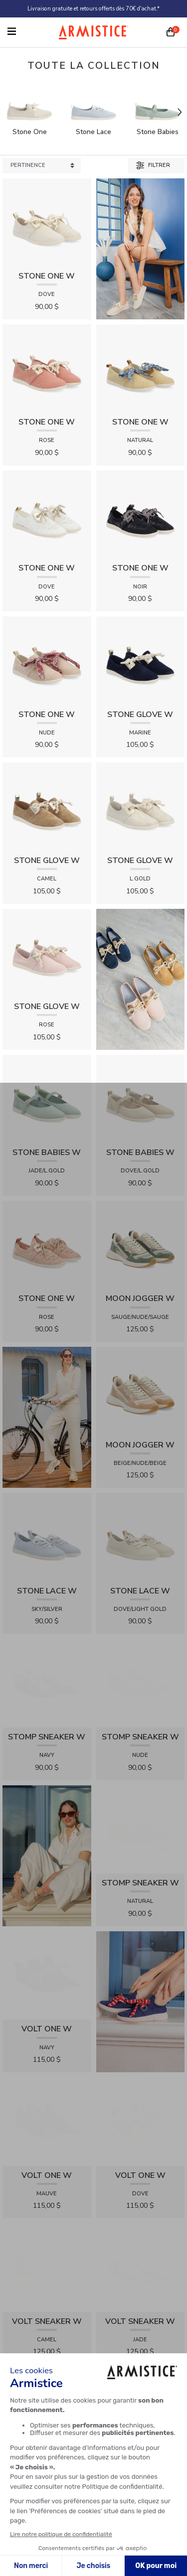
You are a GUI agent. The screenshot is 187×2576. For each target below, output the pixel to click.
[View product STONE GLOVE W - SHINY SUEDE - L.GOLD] (140, 806)
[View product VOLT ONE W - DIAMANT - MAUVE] (46, 1940)
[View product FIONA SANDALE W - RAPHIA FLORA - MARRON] (140, 2254)
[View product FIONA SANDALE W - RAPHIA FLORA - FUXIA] (140, 2097)
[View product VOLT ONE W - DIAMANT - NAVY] (46, 1834)
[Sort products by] (41, 165)
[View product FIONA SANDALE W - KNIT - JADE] (140, 2332)
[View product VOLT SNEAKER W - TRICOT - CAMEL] (46, 2018)
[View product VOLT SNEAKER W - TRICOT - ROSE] (46, 2097)
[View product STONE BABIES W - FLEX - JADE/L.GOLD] (46, 1098)
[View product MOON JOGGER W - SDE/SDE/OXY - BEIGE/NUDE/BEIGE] (140, 1390)
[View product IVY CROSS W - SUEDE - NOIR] (140, 2175)
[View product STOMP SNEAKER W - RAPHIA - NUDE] (140, 1649)
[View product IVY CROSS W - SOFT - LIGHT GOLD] (46, 2175)
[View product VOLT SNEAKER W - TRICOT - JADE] (140, 2018)
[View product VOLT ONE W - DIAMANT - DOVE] (140, 1940)
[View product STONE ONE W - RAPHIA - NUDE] (46, 660)
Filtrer (153, 165)
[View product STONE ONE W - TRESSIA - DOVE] (46, 222)
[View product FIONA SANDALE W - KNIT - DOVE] (46, 2254)
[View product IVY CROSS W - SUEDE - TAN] (46, 2332)
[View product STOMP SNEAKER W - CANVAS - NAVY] (46, 1649)
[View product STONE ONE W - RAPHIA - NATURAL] (140, 368)
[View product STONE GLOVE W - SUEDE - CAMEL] (46, 806)
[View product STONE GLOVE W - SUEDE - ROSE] (46, 952)
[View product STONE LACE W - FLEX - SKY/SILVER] (46, 1536)
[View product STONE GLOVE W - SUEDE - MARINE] (140, 660)
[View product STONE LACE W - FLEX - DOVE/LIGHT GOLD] (140, 1536)
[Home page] (94, 32)
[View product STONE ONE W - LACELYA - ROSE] (46, 1244)
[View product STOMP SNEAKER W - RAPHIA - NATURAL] (140, 1727)
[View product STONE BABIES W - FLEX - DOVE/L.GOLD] (140, 1098)
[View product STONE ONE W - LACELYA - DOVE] (46, 514)
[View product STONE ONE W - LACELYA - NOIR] (140, 514)
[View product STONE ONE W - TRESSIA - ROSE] (46, 368)
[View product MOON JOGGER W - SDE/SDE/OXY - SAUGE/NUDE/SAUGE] (140, 1244)
